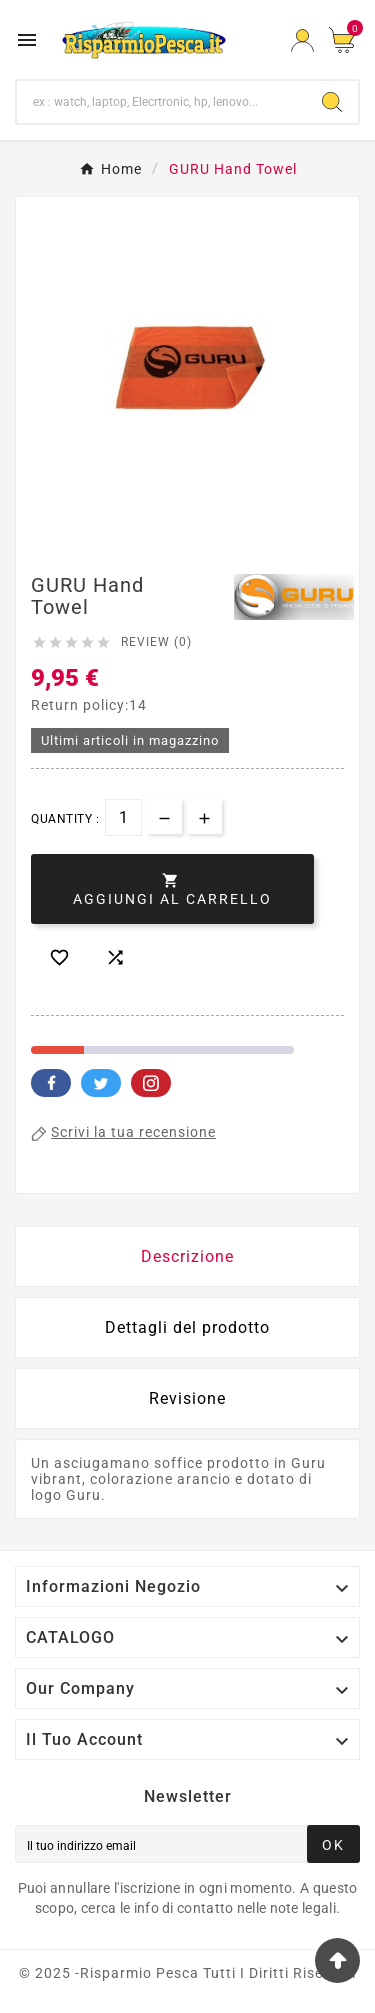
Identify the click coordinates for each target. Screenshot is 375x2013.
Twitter (101, 1083)
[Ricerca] (161, 102)
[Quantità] (123, 817)
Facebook (51, 1083)
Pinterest (151, 1083)
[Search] (332, 102)
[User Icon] (302, 40)
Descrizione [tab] (187, 1256)
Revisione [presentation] (187, 1398)
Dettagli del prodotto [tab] (187, 1327)
